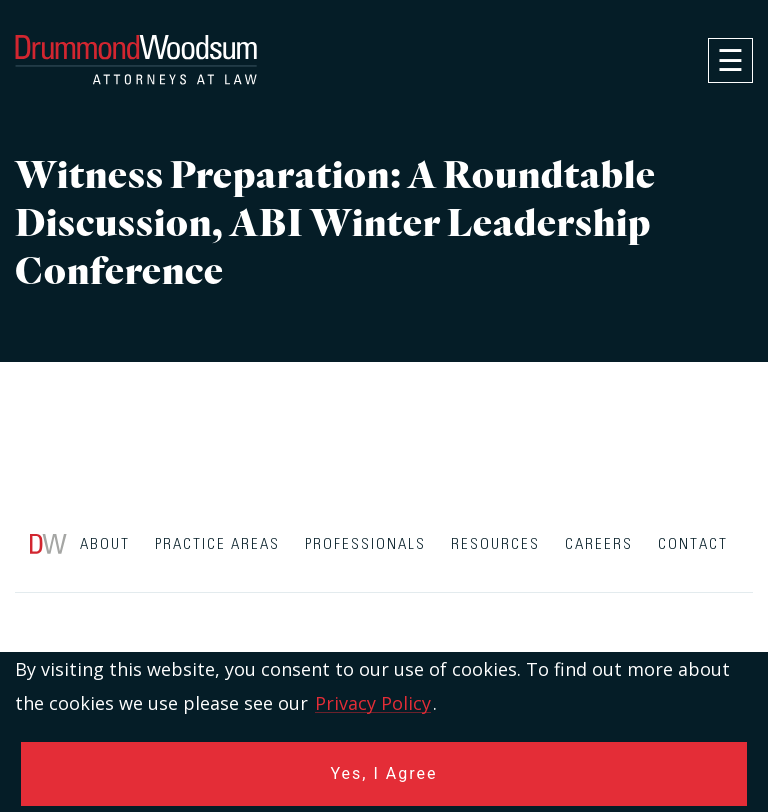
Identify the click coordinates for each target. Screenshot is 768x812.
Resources (495, 544)
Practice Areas (217, 544)
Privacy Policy (373, 703)
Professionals (365, 544)
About (105, 544)
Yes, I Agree (384, 773)
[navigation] (730, 60)
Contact (693, 544)
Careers (599, 544)
